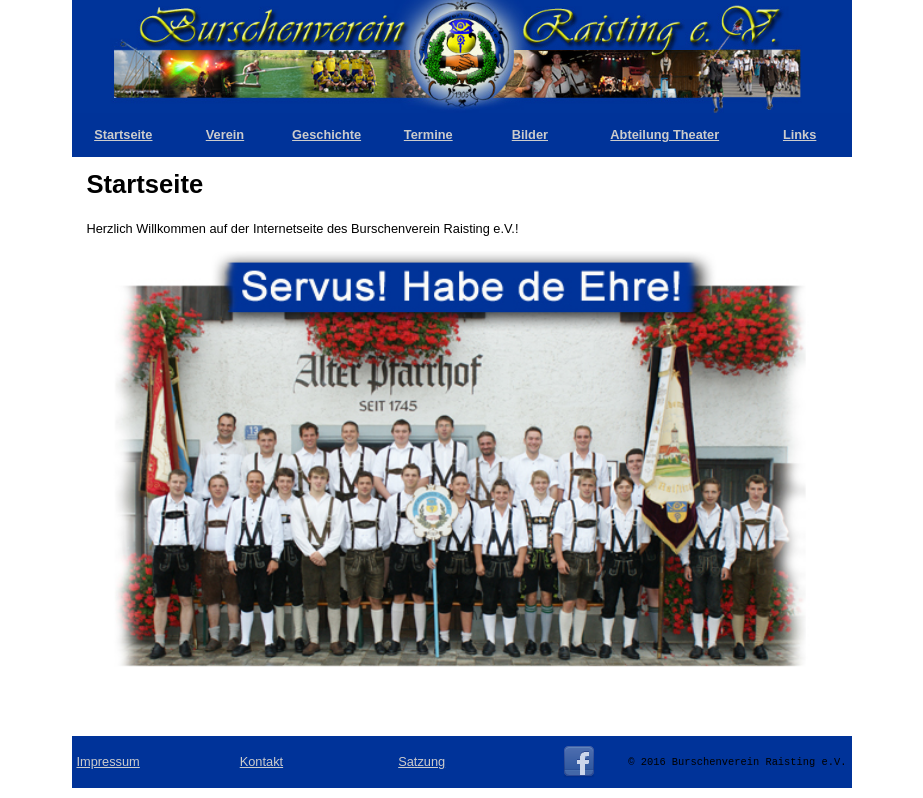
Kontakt (261, 761)
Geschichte (326, 134)
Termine (428, 134)
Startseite (123, 134)
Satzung (421, 761)
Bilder (530, 134)
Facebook (579, 762)
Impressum (108, 761)
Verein (225, 134)
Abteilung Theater (664, 134)
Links (799, 134)
